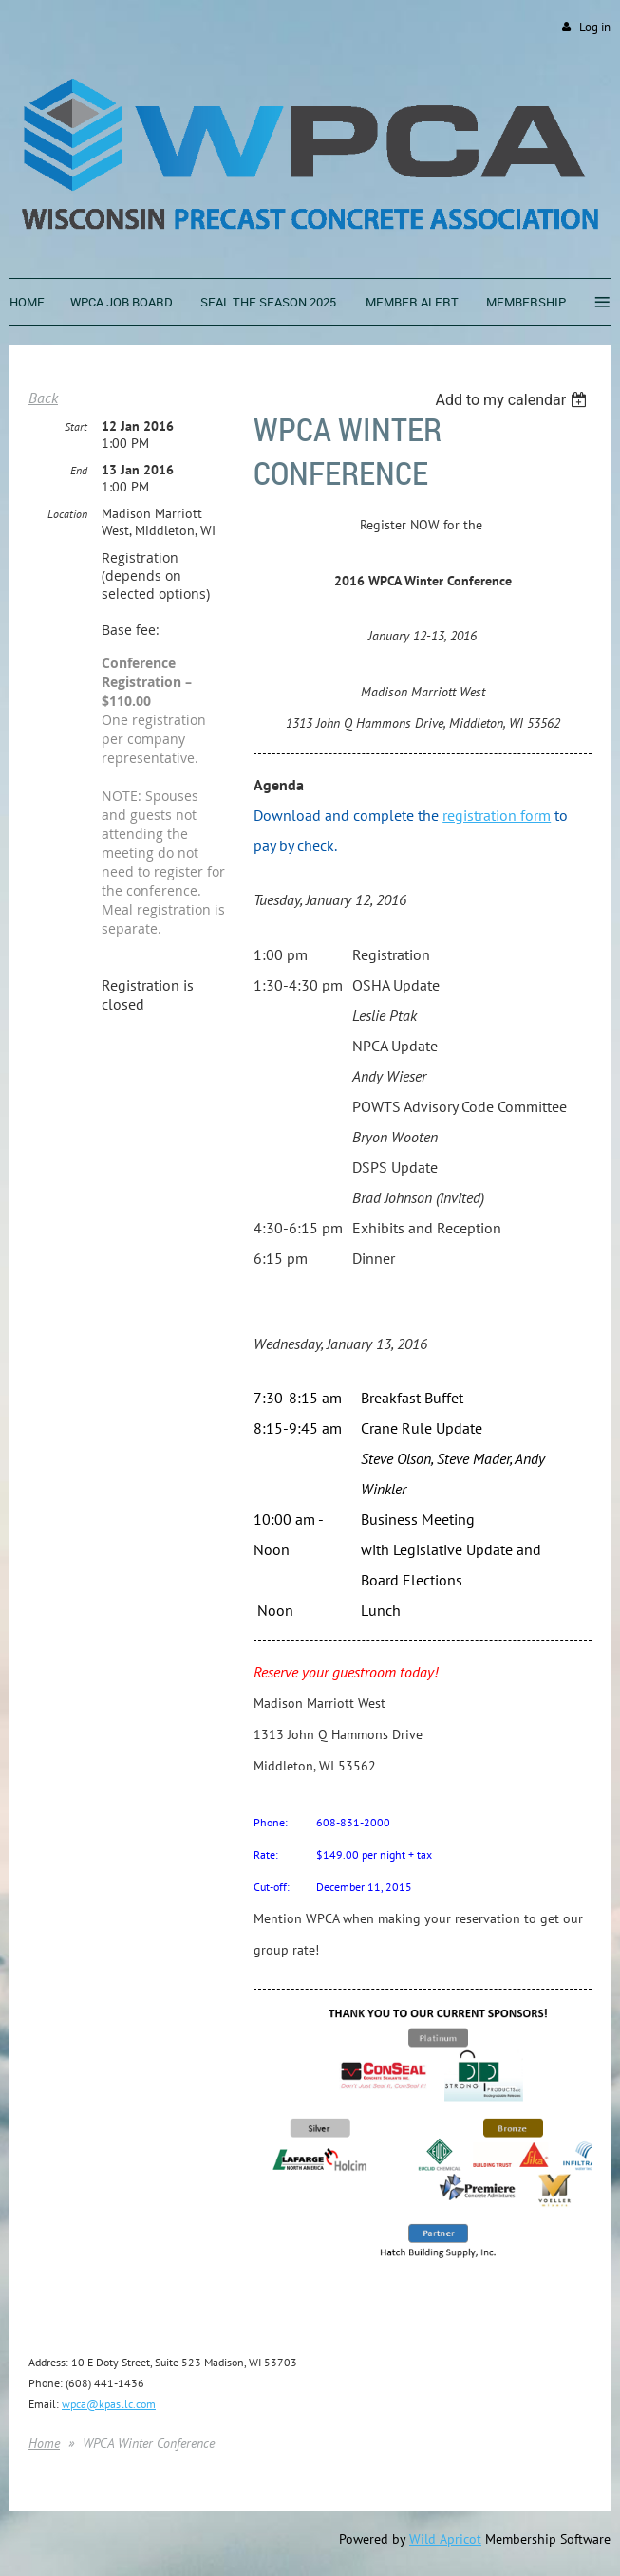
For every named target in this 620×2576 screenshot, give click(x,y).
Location (67, 514)
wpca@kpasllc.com (109, 2404)
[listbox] (513, 400)
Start (76, 426)
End (78, 470)
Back (43, 397)
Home (44, 2443)
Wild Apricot (445, 2539)
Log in (595, 27)
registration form (496, 815)
